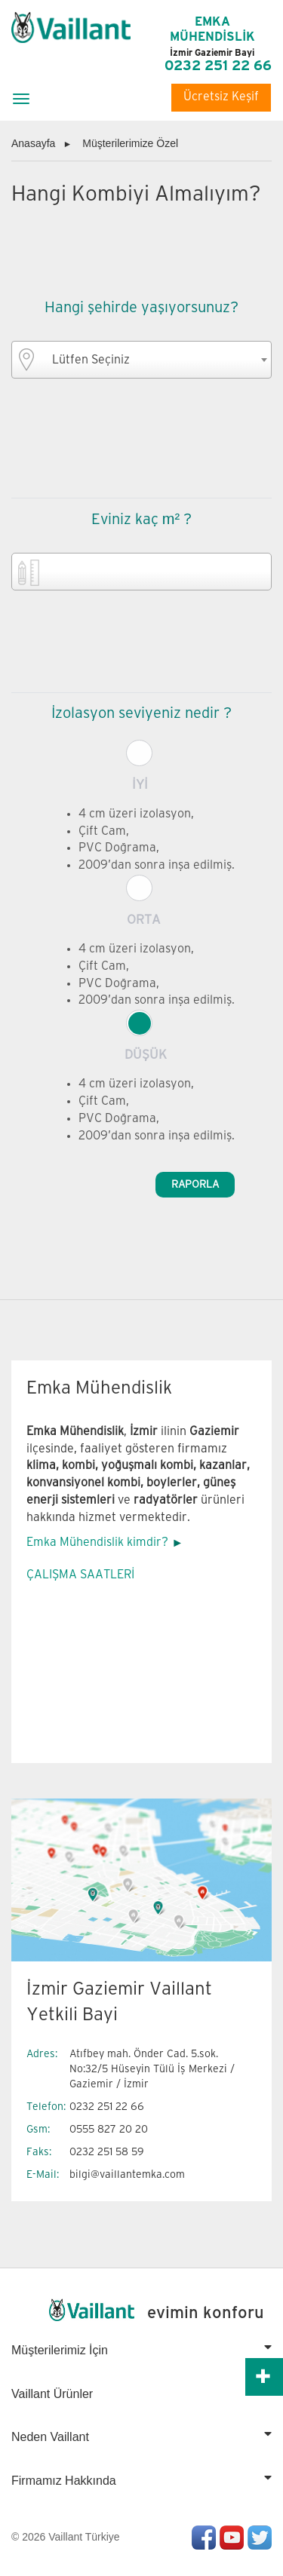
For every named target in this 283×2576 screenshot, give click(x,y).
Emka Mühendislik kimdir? (97, 1542)
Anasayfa (33, 143)
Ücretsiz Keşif (221, 97)
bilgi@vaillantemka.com (127, 2174)
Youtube (232, 2537)
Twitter (260, 2537)
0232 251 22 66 (218, 66)
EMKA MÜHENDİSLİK (212, 37)
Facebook (204, 2537)
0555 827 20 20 (108, 2129)
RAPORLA (195, 1184)
